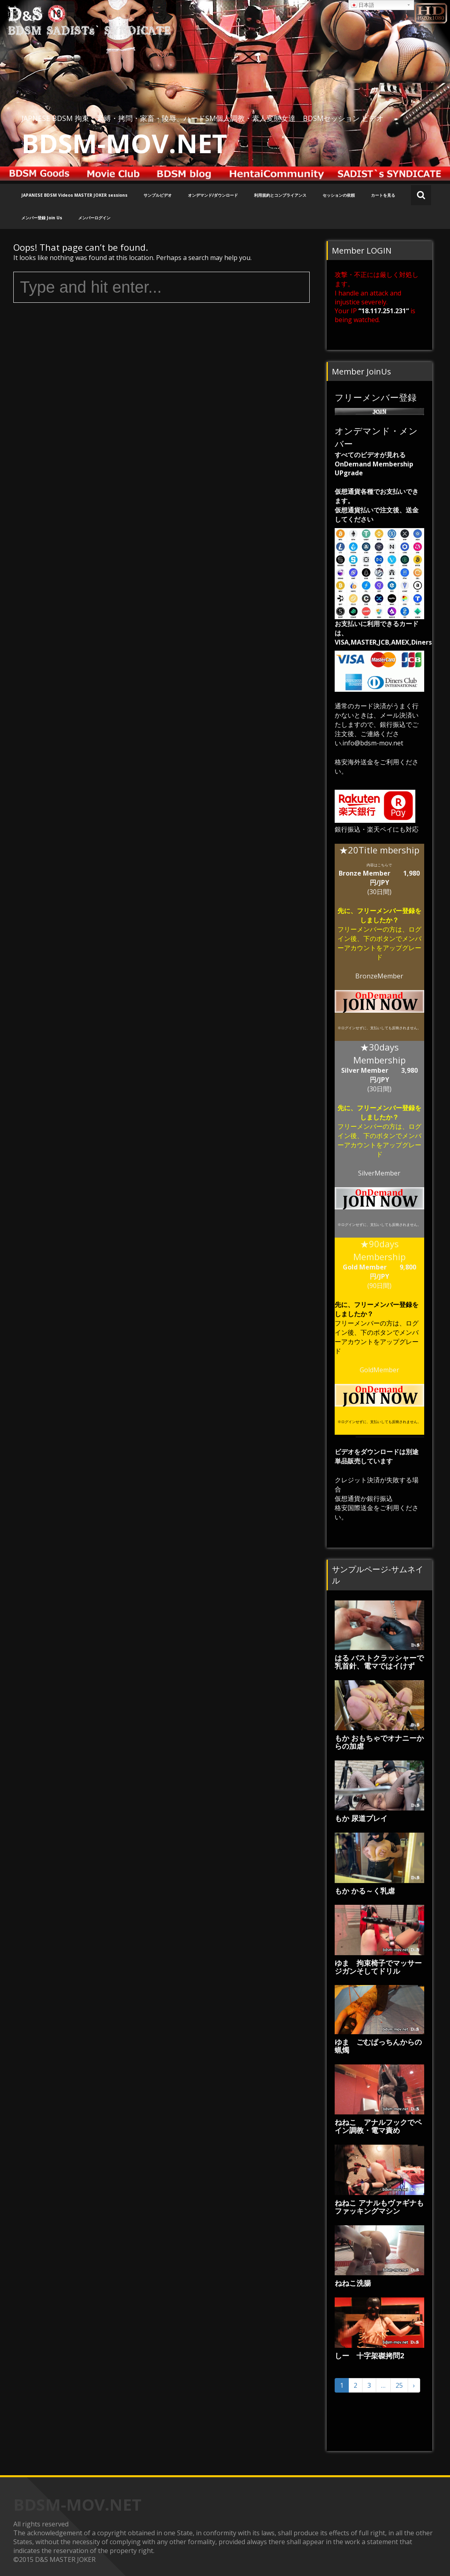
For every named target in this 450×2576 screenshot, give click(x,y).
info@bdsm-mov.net (372, 743)
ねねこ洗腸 (353, 2283)
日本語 (362, 4)
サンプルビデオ (158, 195)
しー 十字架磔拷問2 (369, 2355)
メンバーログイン (94, 218)
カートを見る (383, 195)
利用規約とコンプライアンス (280, 195)
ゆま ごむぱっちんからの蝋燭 (378, 2046)
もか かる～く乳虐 (365, 1891)
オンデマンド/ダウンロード (213, 195)
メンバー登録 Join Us (41, 218)
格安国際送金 (354, 1507)
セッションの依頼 (339, 195)
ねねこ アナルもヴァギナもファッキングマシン (379, 2207)
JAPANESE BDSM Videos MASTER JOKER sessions (74, 195)
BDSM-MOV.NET (124, 143)
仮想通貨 (347, 1498)
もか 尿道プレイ (361, 1818)
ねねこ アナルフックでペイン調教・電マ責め (378, 2126)
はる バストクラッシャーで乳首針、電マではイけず (379, 1662)
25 (399, 2385)
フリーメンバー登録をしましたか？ (389, 915)
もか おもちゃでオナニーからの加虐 (379, 1742)
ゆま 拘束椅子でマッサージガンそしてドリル (378, 1967)
